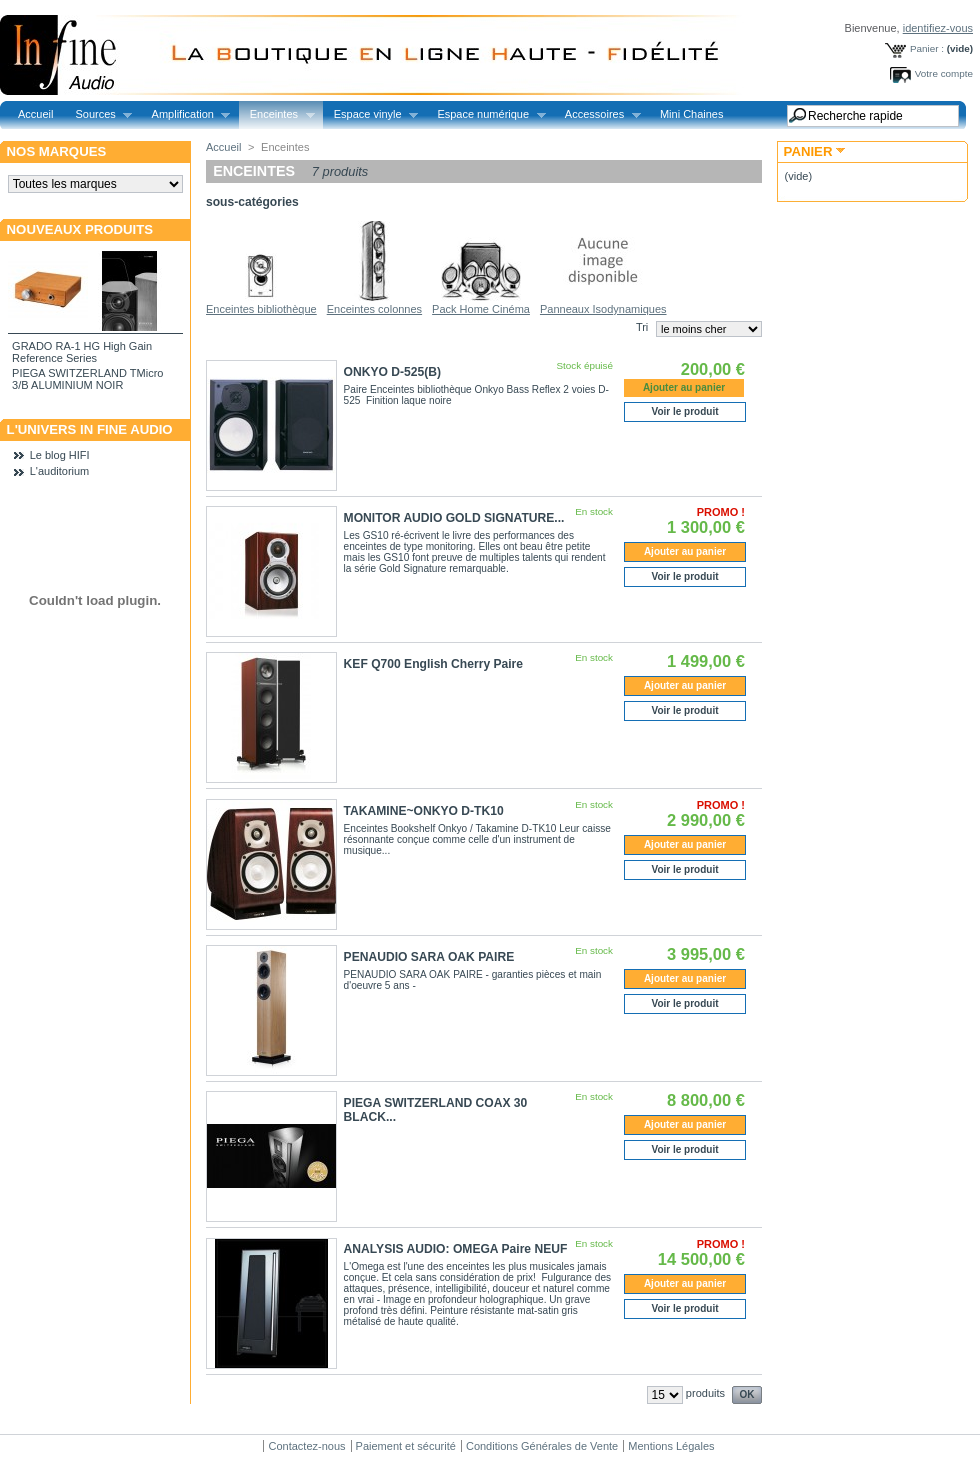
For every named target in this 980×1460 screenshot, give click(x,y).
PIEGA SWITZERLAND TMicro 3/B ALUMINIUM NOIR (87, 379)
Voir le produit (684, 411)
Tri (642, 327)
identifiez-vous (938, 28)
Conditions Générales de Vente (542, 1446)
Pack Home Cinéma (481, 309)
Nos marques (57, 151)
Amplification (186, 114)
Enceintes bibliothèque (261, 309)
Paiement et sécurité (406, 1446)
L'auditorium (60, 471)
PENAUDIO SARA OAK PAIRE (429, 957)
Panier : (927, 48)
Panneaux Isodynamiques (603, 309)
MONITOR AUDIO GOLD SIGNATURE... (454, 518)
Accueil (35, 114)
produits (705, 1393)
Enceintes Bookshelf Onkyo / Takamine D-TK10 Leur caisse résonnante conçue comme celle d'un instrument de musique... (477, 839)
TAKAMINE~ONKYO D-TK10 (424, 811)
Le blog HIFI (60, 455)
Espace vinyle (370, 114)
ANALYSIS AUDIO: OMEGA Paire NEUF (456, 1249)
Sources (98, 114)
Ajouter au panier (685, 551)
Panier (808, 151)
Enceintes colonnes (374, 309)
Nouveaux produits (80, 229)
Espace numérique (485, 114)
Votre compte (944, 73)
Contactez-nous (306, 1446)
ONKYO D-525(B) (392, 372)
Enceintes (277, 114)
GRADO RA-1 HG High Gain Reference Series (82, 352)
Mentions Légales (671, 1446)
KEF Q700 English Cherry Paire (433, 664)
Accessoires (597, 114)
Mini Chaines (692, 114)
